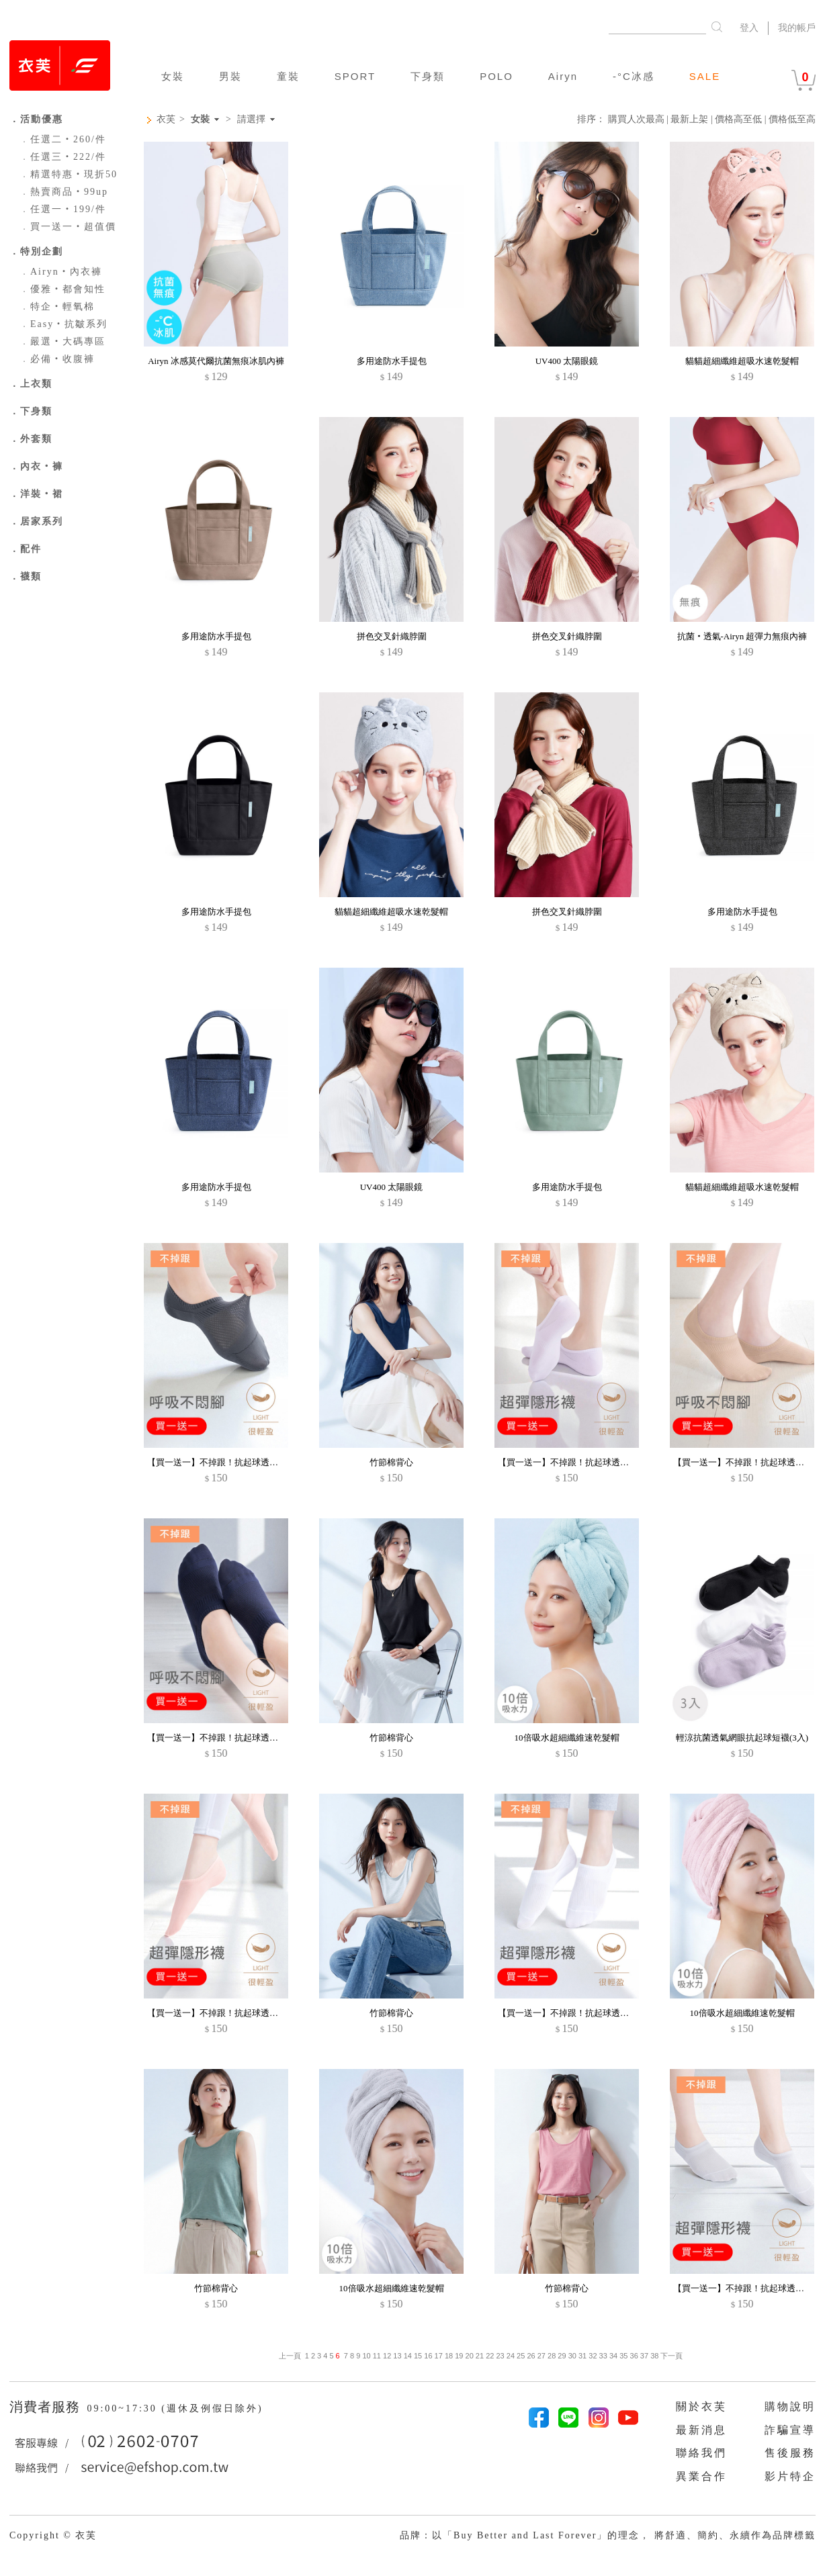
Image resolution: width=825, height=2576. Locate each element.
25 (521, 2356)
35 (623, 2356)
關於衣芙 (701, 2406)
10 (366, 2356)
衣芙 (166, 119)
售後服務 (790, 2452)
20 (470, 2356)
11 (377, 2356)
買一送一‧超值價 (67, 227)
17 (439, 2356)
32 (593, 2356)
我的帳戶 (797, 28)
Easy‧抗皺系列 (63, 324)
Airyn (563, 76)
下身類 (427, 76)
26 (531, 2356)
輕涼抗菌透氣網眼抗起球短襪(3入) (742, 1738)
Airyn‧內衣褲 (60, 272)
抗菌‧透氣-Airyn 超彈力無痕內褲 (742, 636)
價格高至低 (738, 119)
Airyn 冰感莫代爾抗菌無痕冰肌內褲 (216, 361)
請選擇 (251, 119)
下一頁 (670, 2356)
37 (644, 2356)
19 (459, 2356)
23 (500, 2356)
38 (654, 2356)
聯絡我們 (701, 2452)
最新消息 (701, 2430)
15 (418, 2356)
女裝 (172, 76)
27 (541, 2356)
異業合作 (701, 2476)
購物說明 (790, 2406)
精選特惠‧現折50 (68, 174)
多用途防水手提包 (392, 361)
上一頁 (290, 2356)
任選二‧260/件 (62, 139)
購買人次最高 (636, 119)
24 (511, 2356)
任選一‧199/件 (62, 209)
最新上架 (689, 119)
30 (572, 2356)
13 (397, 2356)
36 (634, 2356)
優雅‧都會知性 (62, 289)
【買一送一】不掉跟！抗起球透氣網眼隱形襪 (234, 1462)
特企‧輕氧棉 (57, 307)
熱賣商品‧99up (63, 192)
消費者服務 (46, 2406)
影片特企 (790, 2476)
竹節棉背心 (391, 1462)
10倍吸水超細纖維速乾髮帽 (567, 1738)
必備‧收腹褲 (57, 359)
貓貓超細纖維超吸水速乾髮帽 (742, 361)
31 (582, 2356)
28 (552, 2356)
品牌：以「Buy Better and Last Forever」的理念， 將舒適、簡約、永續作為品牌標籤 (608, 2535)
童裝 (288, 76)
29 (562, 2356)
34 (613, 2356)
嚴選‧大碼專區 (62, 341)
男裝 (230, 76)
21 (480, 2356)
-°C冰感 (633, 76)
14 (408, 2356)
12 (387, 2356)
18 (449, 2356)
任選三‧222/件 (62, 157)
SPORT (355, 76)
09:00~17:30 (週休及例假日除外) (175, 2408)
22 (490, 2356)
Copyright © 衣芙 (53, 2535)
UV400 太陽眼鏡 (567, 361)
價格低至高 (792, 119)
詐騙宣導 (790, 2430)
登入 (749, 28)
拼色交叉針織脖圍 (392, 636)
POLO (496, 76)
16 (428, 2356)
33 (603, 2356)
